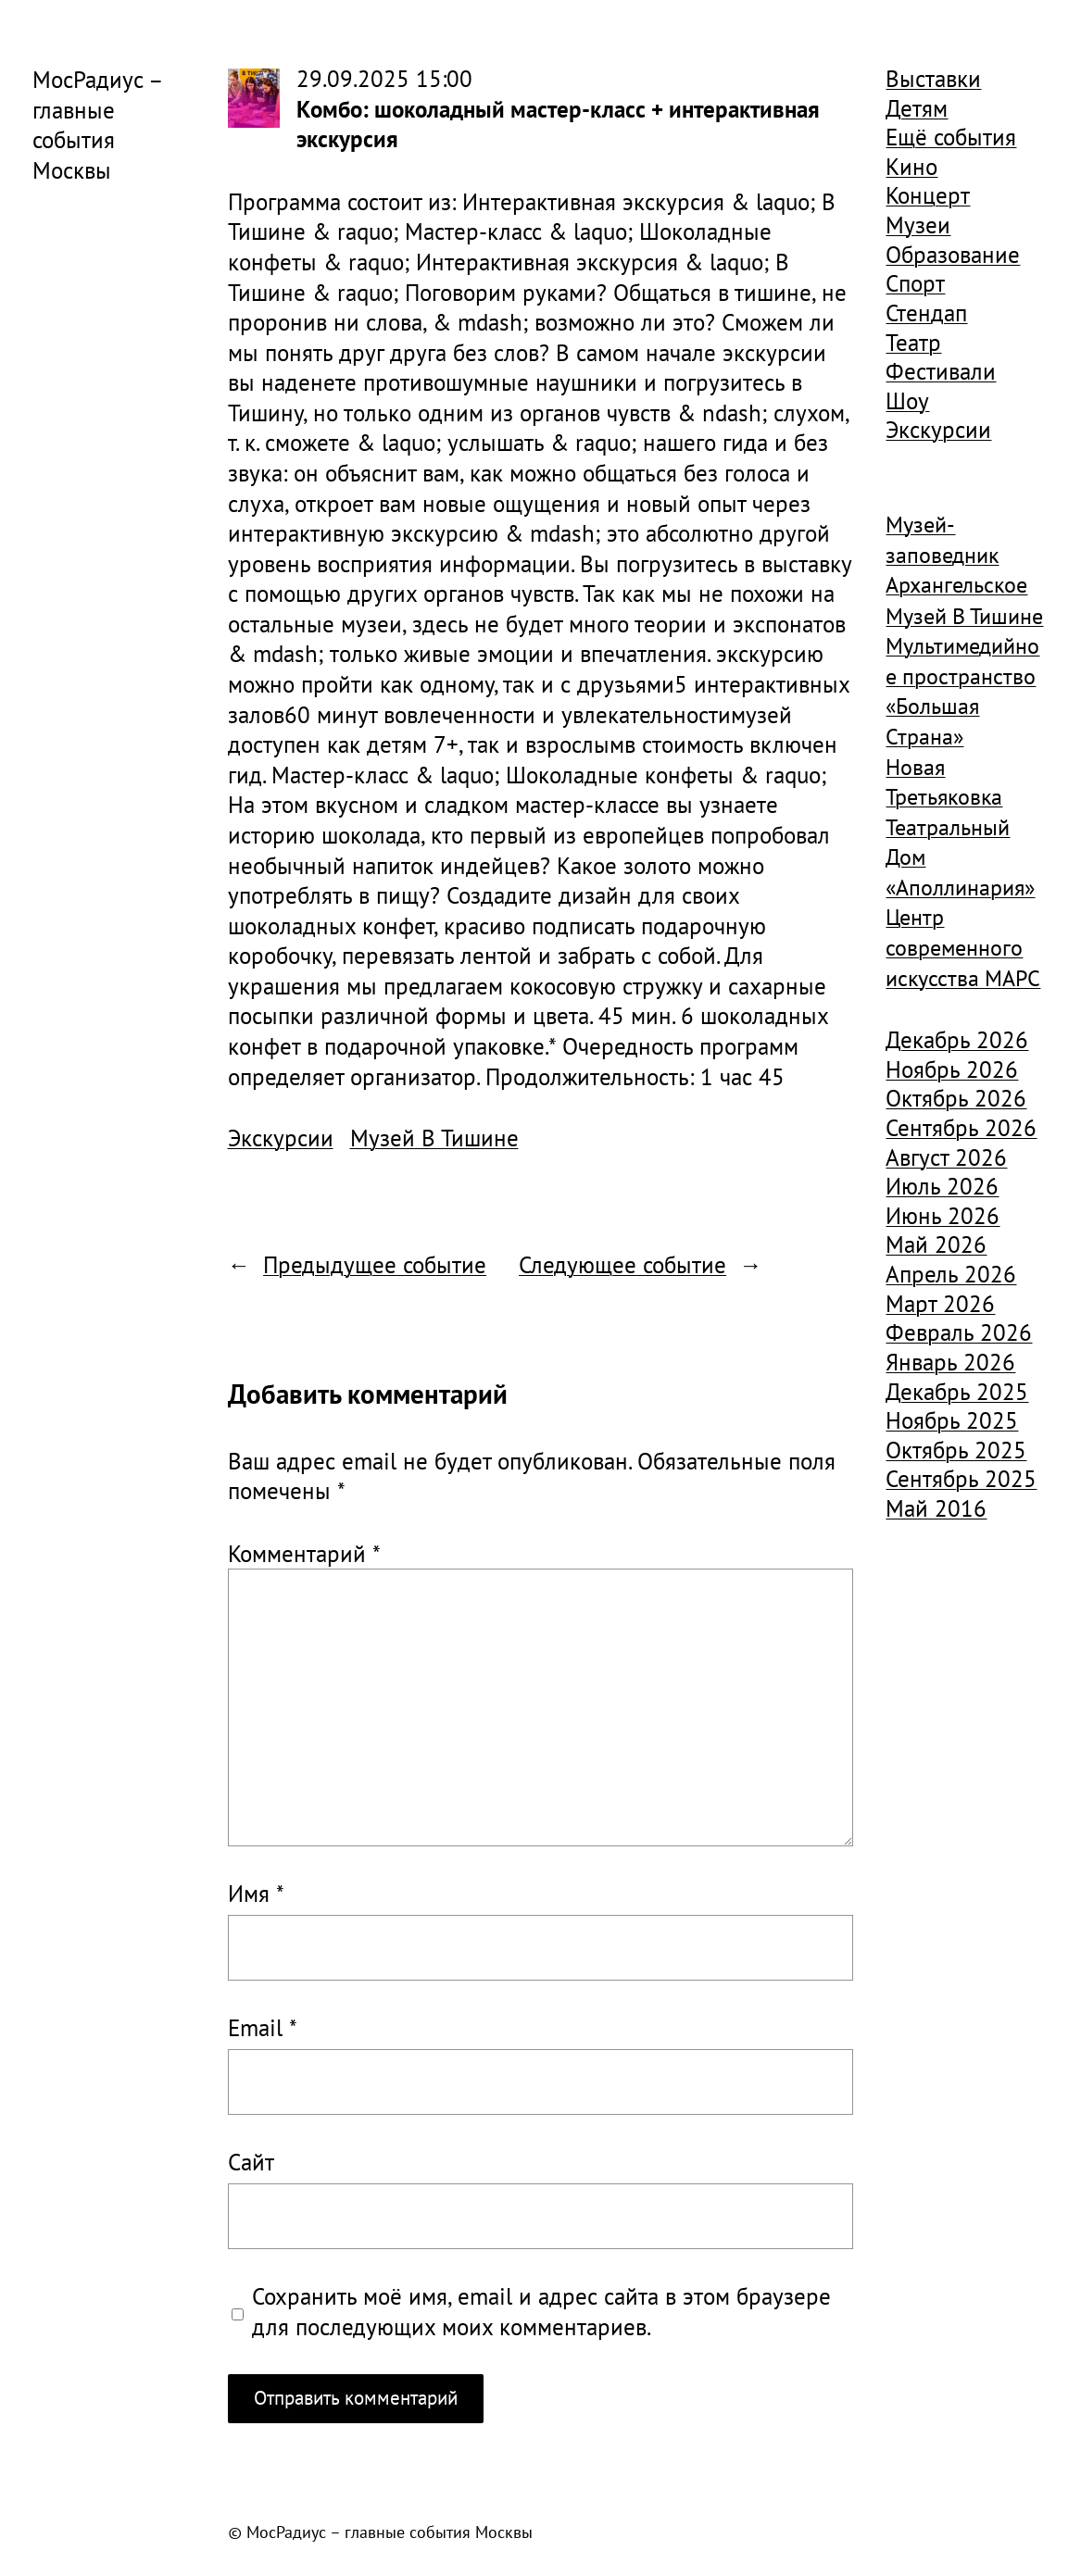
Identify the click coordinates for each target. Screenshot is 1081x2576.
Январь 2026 (950, 1362)
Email (262, 2028)
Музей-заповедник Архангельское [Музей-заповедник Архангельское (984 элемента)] (956, 554)
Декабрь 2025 (957, 1392)
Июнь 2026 (942, 1216)
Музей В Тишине (434, 1138)
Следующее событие (622, 1265)
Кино (911, 166)
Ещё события (951, 137)
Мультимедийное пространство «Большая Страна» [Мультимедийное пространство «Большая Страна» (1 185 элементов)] (962, 691)
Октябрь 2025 (956, 1450)
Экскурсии (280, 1138)
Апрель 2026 (951, 1274)
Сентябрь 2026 (961, 1128)
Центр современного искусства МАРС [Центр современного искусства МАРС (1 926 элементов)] (963, 947)
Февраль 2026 (959, 1332)
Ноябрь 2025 (952, 1420)
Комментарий (304, 1554)
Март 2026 (940, 1304)
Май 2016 (936, 1508)
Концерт (928, 195)
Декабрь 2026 (957, 1040)
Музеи (918, 225)
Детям (917, 108)
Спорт (915, 283)
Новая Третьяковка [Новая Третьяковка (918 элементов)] (944, 782)
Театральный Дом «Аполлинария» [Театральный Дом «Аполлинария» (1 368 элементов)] (960, 857)
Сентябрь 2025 (961, 1479)
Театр (913, 342)
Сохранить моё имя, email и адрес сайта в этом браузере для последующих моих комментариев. (541, 2312)
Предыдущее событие (374, 1265)
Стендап (926, 313)
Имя (256, 1893)
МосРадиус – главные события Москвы (97, 125)
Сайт (251, 2162)
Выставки (933, 79)
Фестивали (941, 371)
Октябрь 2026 (956, 1098)
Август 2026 (946, 1157)
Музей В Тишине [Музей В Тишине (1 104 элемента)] (964, 616)
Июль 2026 (942, 1186)
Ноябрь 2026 (952, 1069)
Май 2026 (936, 1244)
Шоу (907, 401)
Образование (953, 254)
